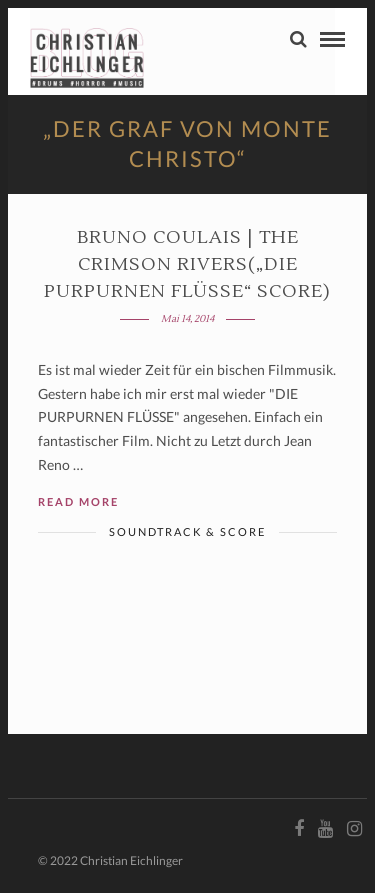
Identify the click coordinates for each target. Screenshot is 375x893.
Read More (78, 501)
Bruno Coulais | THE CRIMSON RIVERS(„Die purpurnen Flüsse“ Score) (187, 264)
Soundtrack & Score (187, 531)
